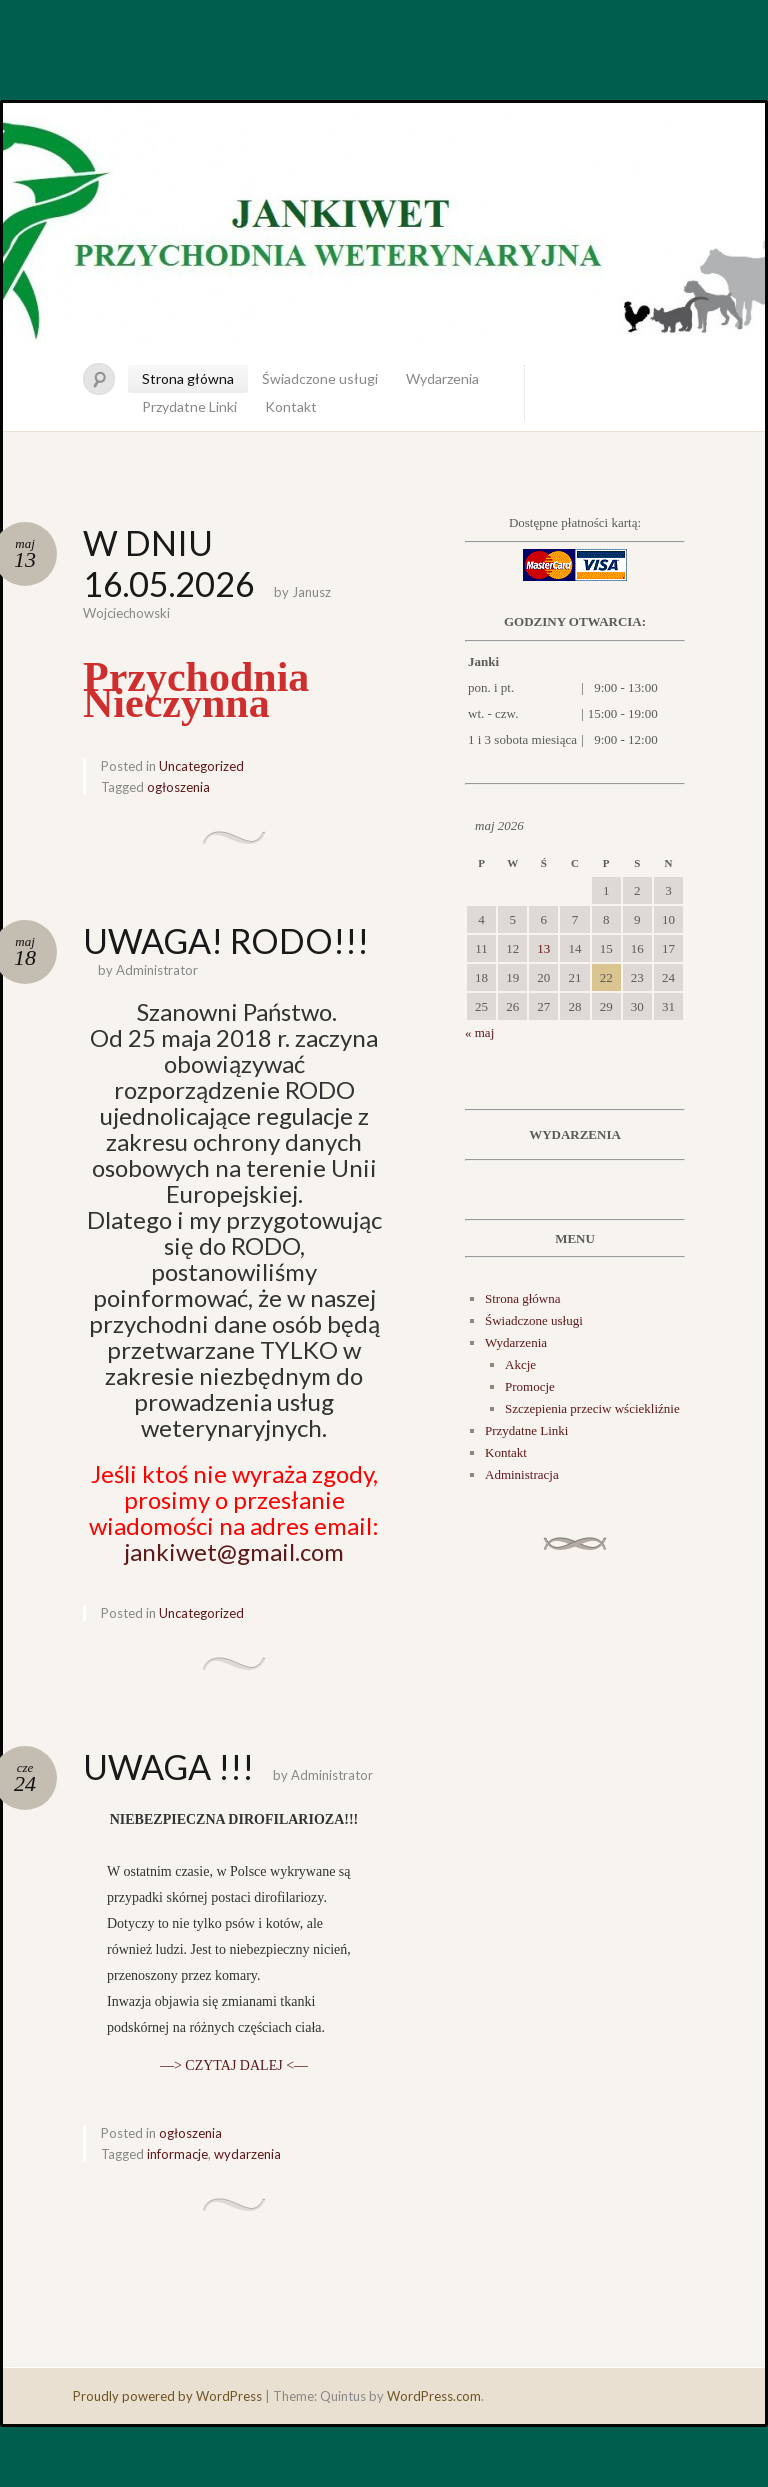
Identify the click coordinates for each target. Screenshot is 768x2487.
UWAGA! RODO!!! (226, 940)
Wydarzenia (442, 378)
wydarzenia (247, 2154)
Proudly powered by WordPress (167, 2396)
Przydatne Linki (189, 406)
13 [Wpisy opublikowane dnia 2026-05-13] (543, 948)
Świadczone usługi (320, 378)
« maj (479, 1032)
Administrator (157, 970)
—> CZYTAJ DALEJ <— (234, 2065)
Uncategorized (201, 766)
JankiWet (384, 228)
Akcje (520, 1364)
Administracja (522, 1474)
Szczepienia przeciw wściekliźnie (592, 1408)
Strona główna (188, 378)
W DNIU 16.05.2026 (169, 563)
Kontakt (291, 406)
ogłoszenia (178, 787)
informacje (177, 2154)
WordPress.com (434, 2396)
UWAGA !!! (168, 1766)
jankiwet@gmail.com (234, 1551)
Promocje (530, 1386)
